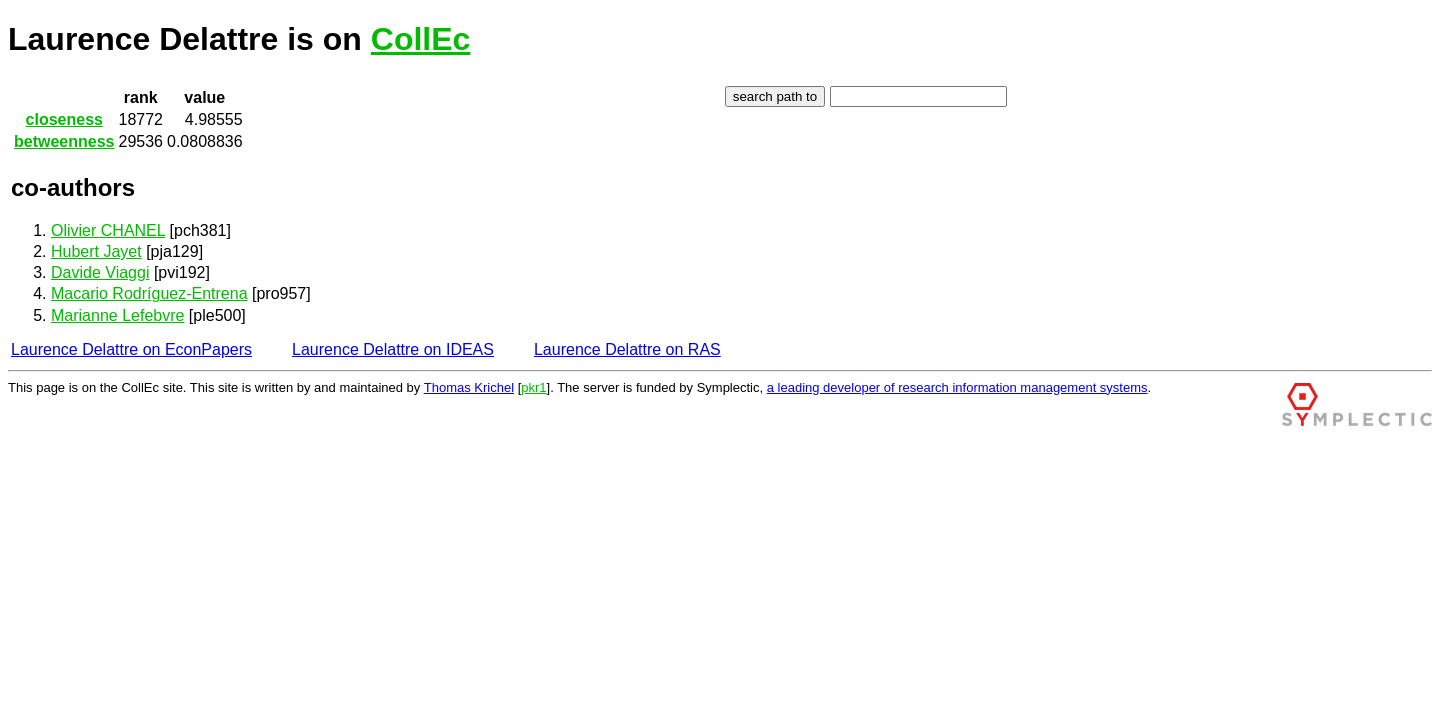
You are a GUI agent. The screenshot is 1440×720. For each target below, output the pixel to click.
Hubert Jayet (96, 251)
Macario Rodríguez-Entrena (149, 293)
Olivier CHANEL (108, 230)
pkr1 (533, 387)
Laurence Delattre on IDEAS (393, 349)
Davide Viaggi (100, 272)
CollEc (421, 39)
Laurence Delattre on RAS (627, 349)
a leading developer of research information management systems (957, 387)
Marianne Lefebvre (117, 315)
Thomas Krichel (469, 387)
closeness (64, 119)
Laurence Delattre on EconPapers (131, 349)
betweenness (64, 141)
